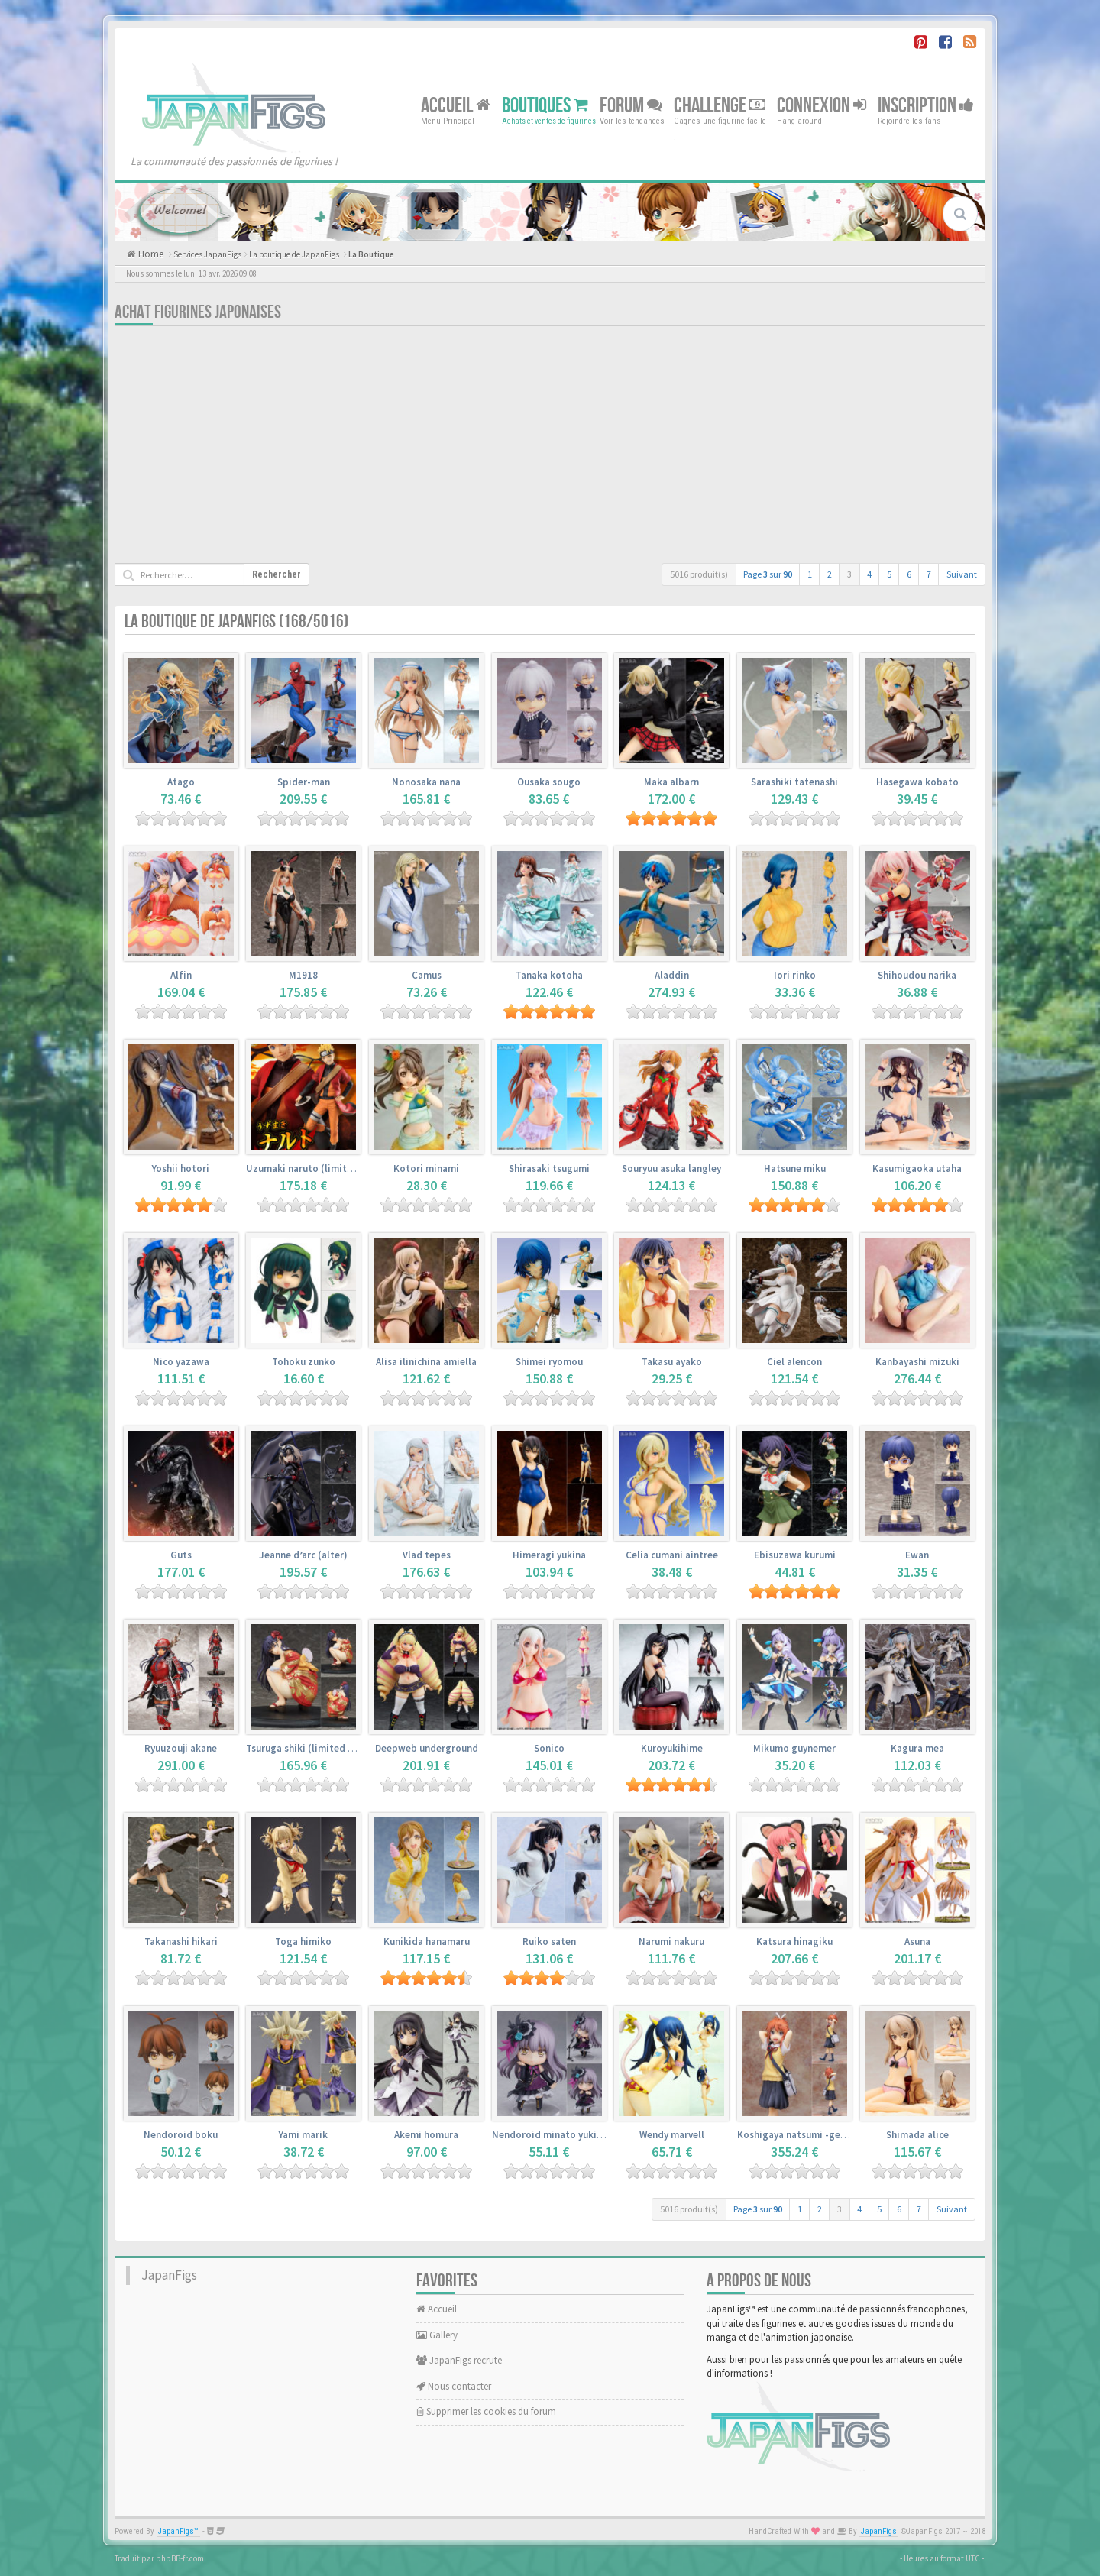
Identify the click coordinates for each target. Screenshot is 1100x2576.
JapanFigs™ (178, 2531)
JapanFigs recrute (459, 2360)
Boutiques (545, 105)
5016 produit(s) (699, 574)
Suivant (961, 574)
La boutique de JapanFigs (294, 254)
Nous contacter (453, 2386)
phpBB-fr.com (180, 2558)
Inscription (926, 105)
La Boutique (371, 254)
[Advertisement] (550, 448)
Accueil (455, 105)
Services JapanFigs (207, 254)
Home (149, 254)
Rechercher (276, 574)
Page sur (767, 574)
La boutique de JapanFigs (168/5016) (236, 621)
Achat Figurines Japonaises (198, 312)
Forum (631, 105)
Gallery (437, 2334)
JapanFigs (169, 2275)
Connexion (821, 105)
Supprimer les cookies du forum (486, 2411)
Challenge (719, 105)
